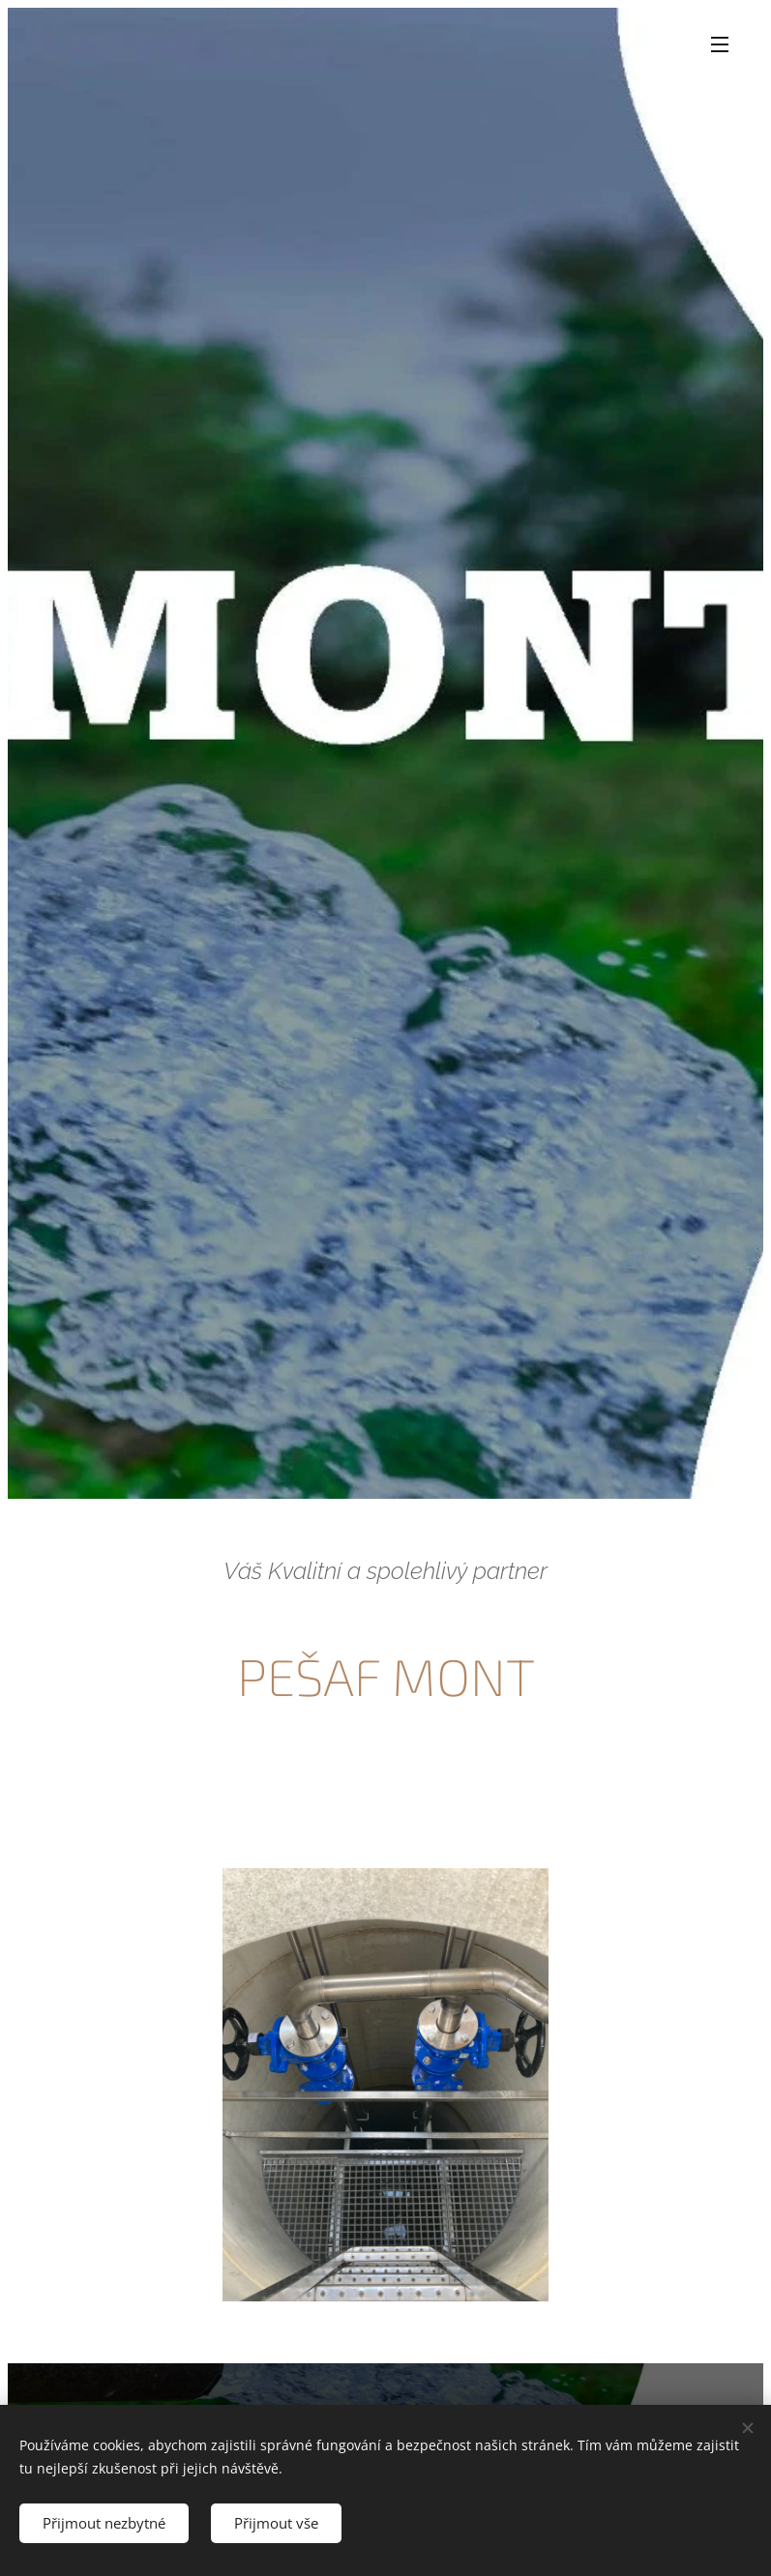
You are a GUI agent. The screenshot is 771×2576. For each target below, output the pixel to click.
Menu (719, 44)
